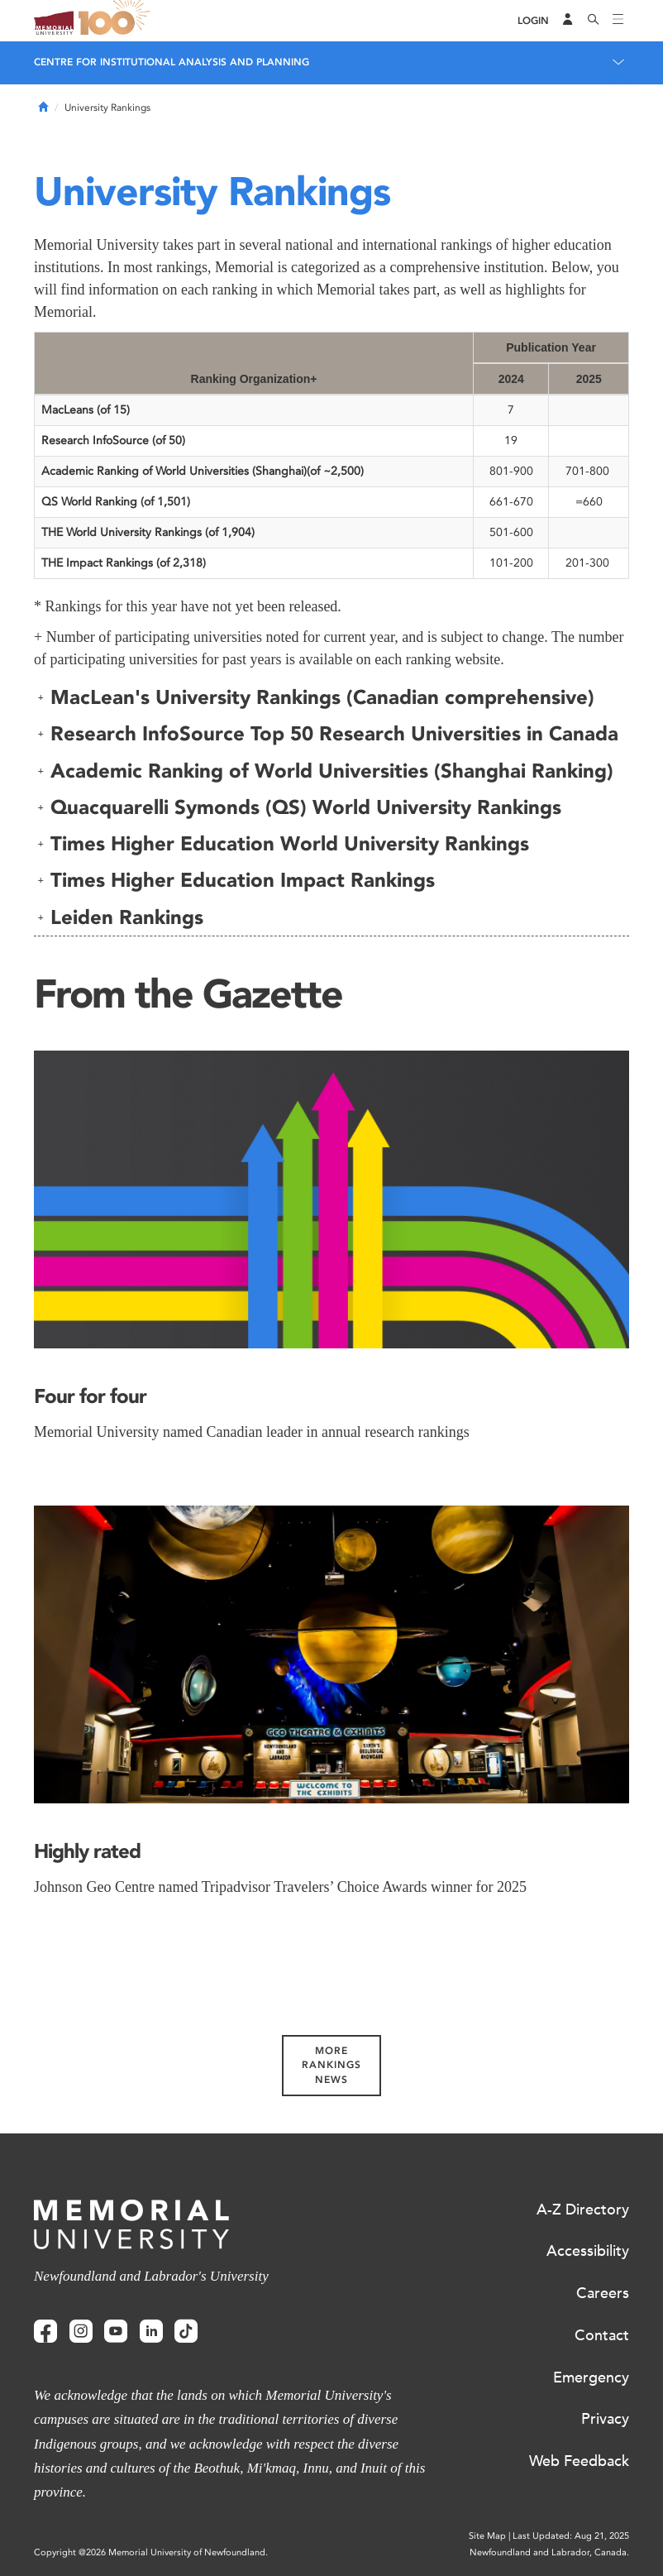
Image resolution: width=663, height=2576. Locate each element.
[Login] (533, 21)
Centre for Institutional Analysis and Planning (171, 62)
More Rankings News (331, 2065)
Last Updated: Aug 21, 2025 (571, 2536)
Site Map (487, 2536)
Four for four (90, 1396)
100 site (116, 20)
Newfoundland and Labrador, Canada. (549, 2552)
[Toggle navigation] (618, 20)
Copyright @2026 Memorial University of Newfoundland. (151, 2552)
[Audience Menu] (568, 20)
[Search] (593, 20)
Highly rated (87, 1851)
